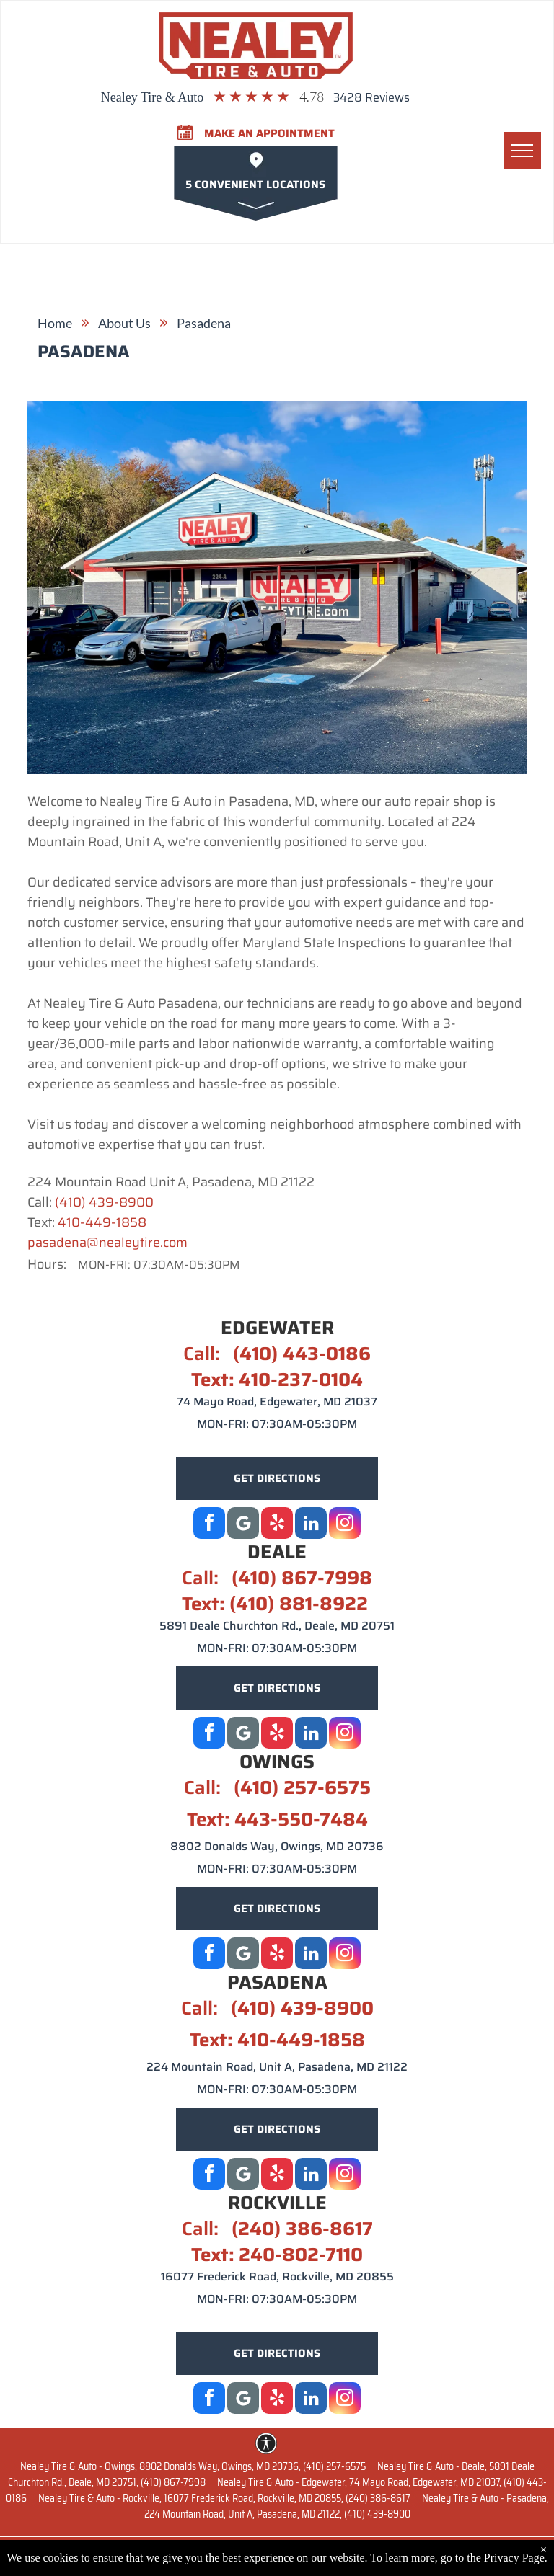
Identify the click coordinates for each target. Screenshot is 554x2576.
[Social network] (243, 1734)
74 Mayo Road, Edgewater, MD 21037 (277, 1402)
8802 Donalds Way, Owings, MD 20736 (277, 1846)
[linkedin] (311, 1524)
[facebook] (209, 1524)
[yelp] (277, 1524)
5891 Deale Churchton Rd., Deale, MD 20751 (277, 1626)
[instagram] (345, 1524)
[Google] (243, 1524)
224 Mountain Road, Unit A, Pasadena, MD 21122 (277, 2067)
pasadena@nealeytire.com (107, 1243)
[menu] (522, 150)
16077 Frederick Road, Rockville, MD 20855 (277, 2277)
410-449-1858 (102, 1222)
